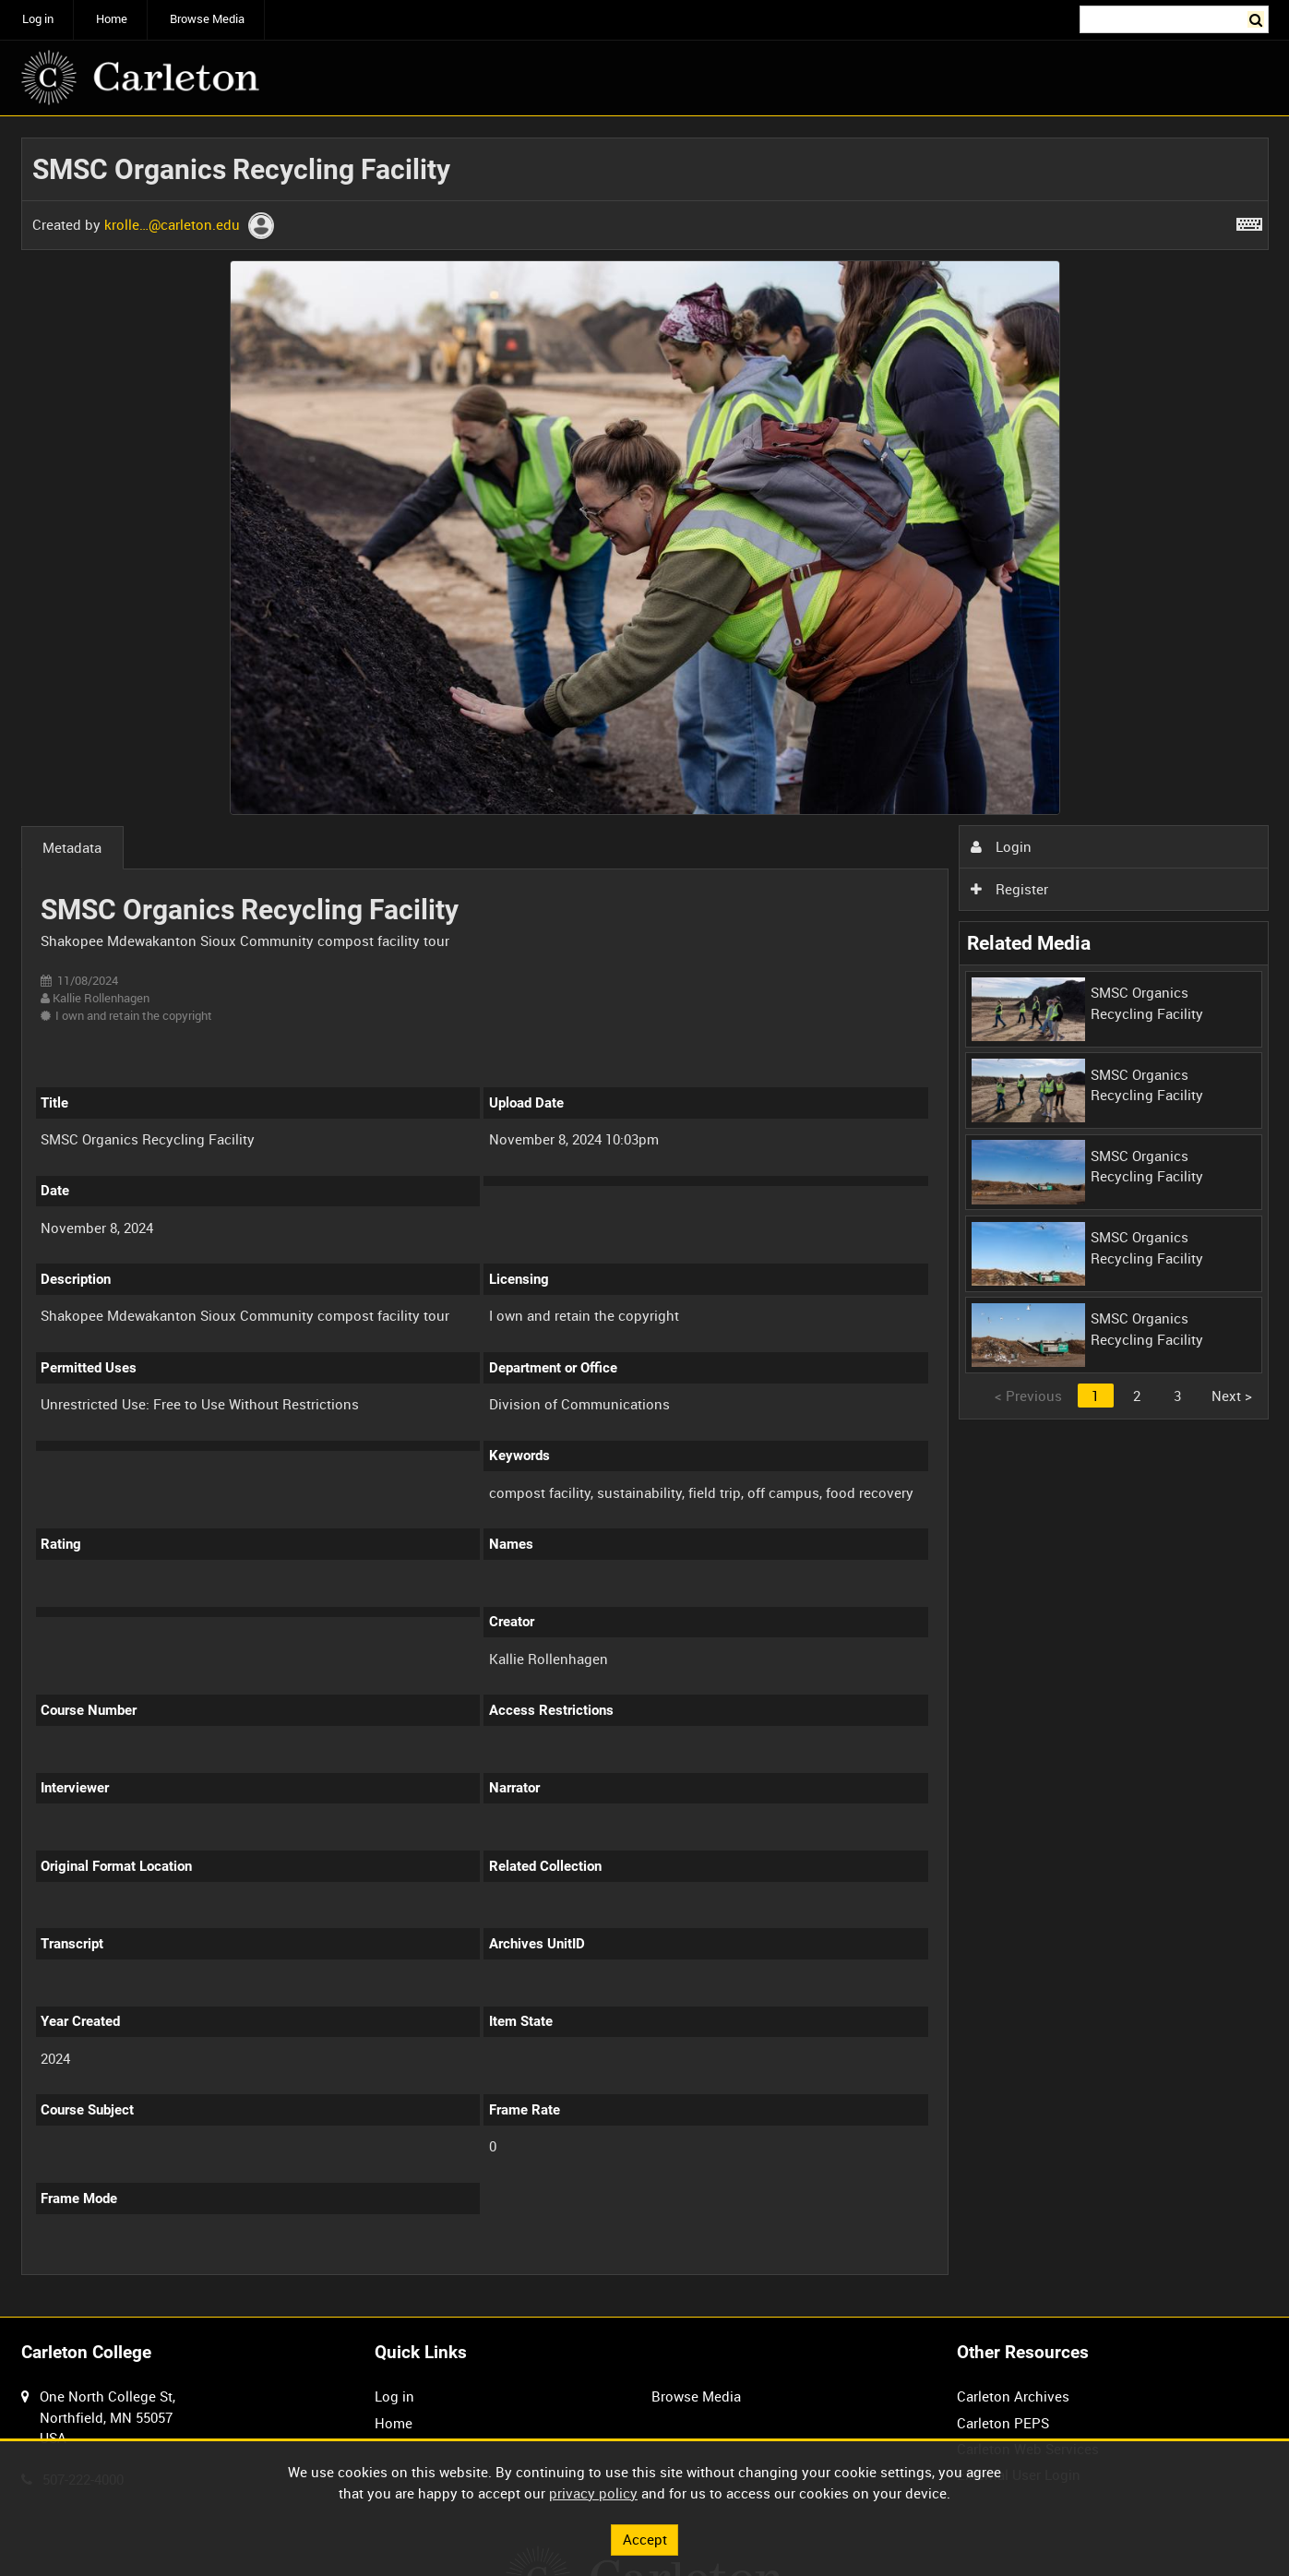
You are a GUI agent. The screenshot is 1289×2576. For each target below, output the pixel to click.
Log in (38, 19)
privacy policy (593, 2493)
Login (1001, 846)
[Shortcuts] (1249, 220)
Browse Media (207, 19)
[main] (645, 1217)
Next (1231, 1395)
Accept (645, 2539)
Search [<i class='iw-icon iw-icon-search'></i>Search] (1257, 18)
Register (1009, 889)
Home (111, 19)
